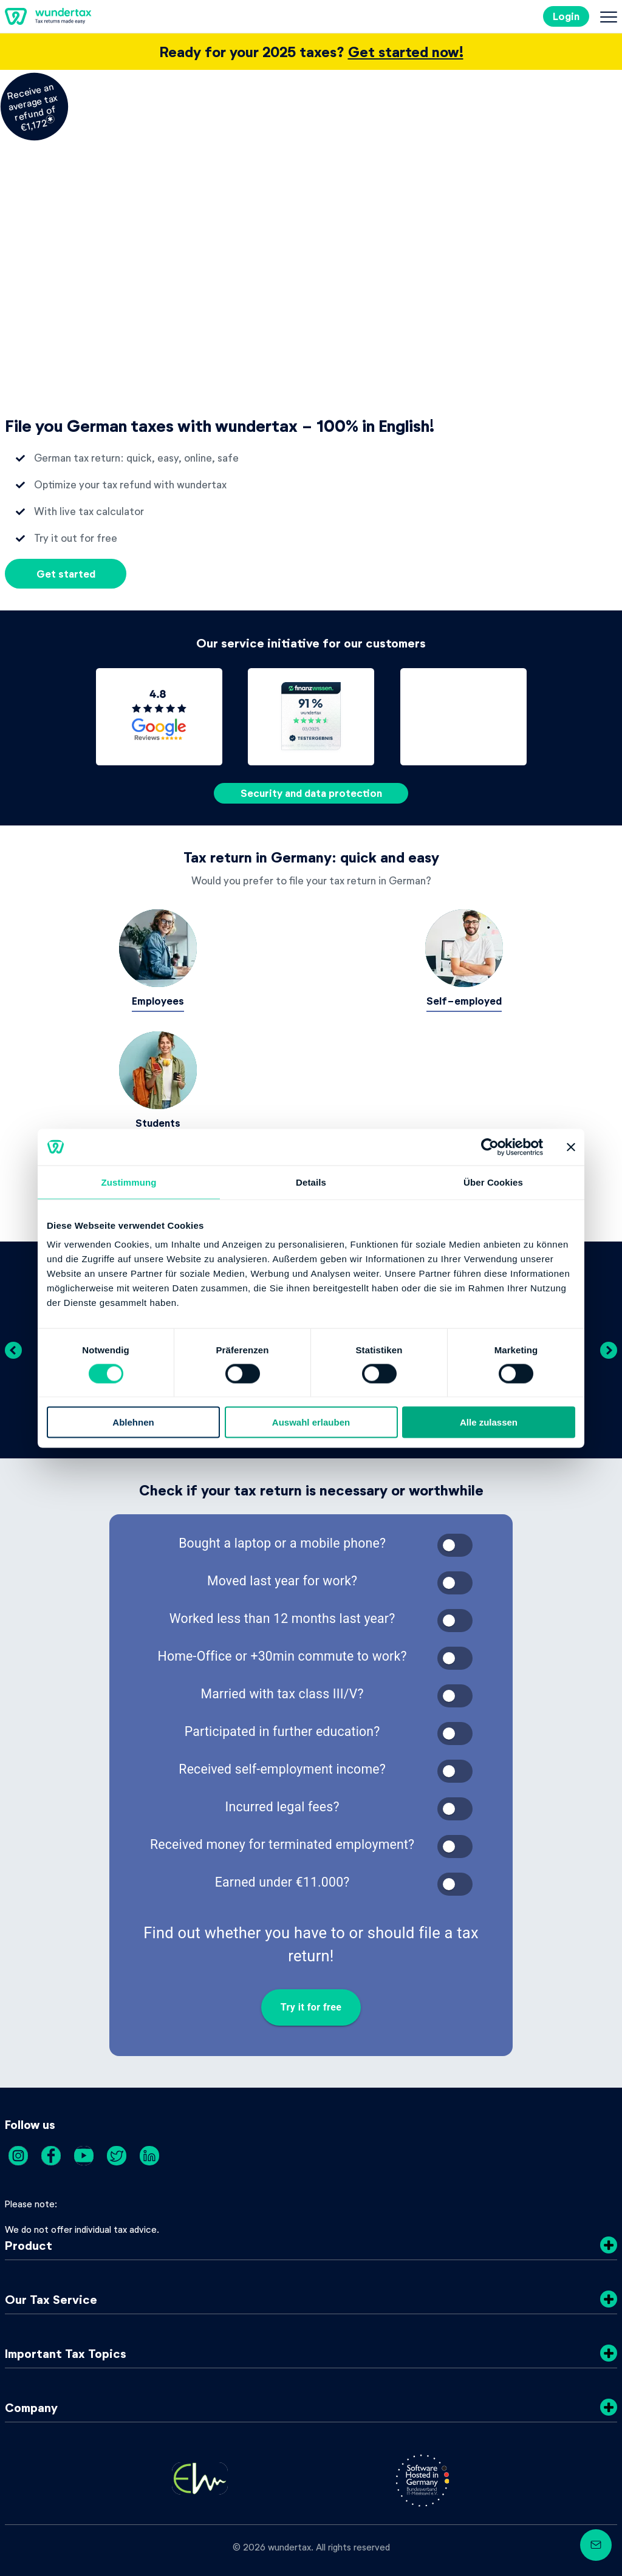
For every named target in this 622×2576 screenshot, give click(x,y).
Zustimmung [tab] (129, 1182)
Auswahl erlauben (311, 1422)
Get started (65, 573)
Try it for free (311, 2007)
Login (566, 16)
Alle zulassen (489, 1422)
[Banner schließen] (571, 1147)
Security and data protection (311, 793)
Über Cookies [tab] (493, 1182)
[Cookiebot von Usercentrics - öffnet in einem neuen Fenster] (490, 1147)
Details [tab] (311, 1182)
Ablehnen (133, 1422)
